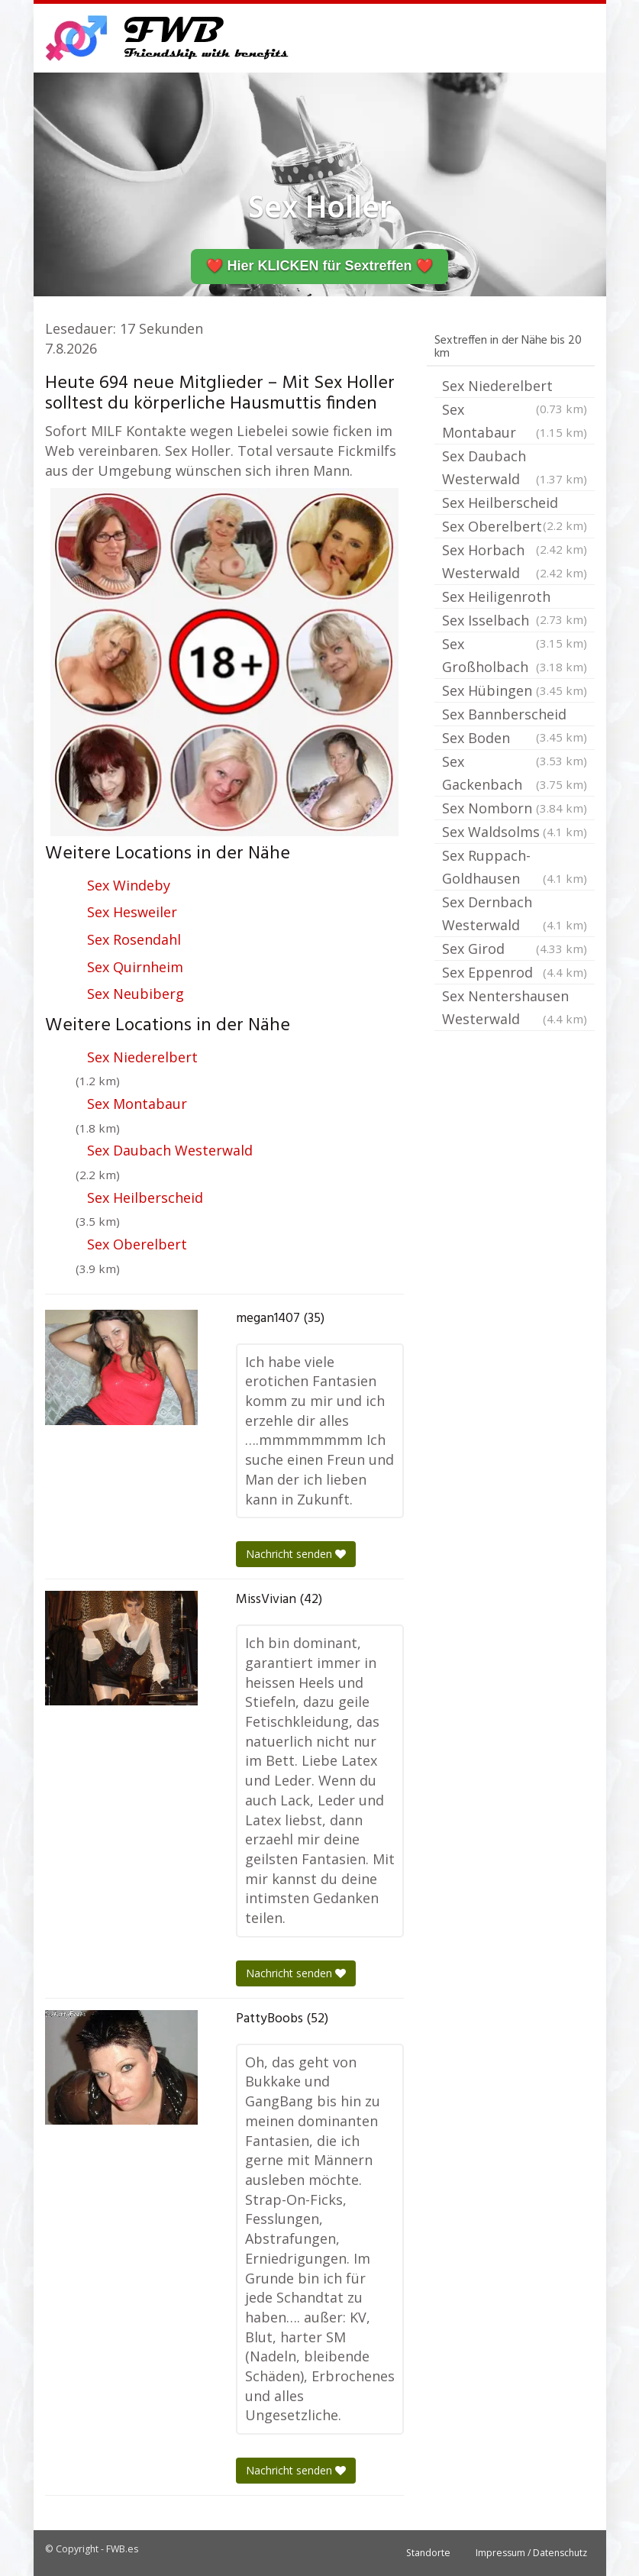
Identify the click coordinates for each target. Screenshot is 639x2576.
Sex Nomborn (514, 808)
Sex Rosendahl (134, 939)
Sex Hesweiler (132, 912)
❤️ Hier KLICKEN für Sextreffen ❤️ (319, 265)
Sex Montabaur (137, 1103)
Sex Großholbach (514, 656)
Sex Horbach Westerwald (514, 562)
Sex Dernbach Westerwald (514, 914)
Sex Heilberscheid (145, 1197)
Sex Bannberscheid (514, 715)
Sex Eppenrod (514, 972)
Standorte (428, 2552)
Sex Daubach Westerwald (170, 1150)
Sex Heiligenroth (514, 598)
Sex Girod (514, 948)
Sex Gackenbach (514, 774)
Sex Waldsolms (514, 831)
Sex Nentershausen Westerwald (514, 1008)
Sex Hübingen (514, 690)
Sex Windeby (128, 885)
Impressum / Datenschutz (531, 2552)
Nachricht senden (296, 1554)
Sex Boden (514, 739)
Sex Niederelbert (142, 1057)
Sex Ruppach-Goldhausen (514, 868)
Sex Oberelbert (137, 1244)
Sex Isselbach (514, 621)
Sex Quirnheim (135, 967)
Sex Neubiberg (135, 993)
